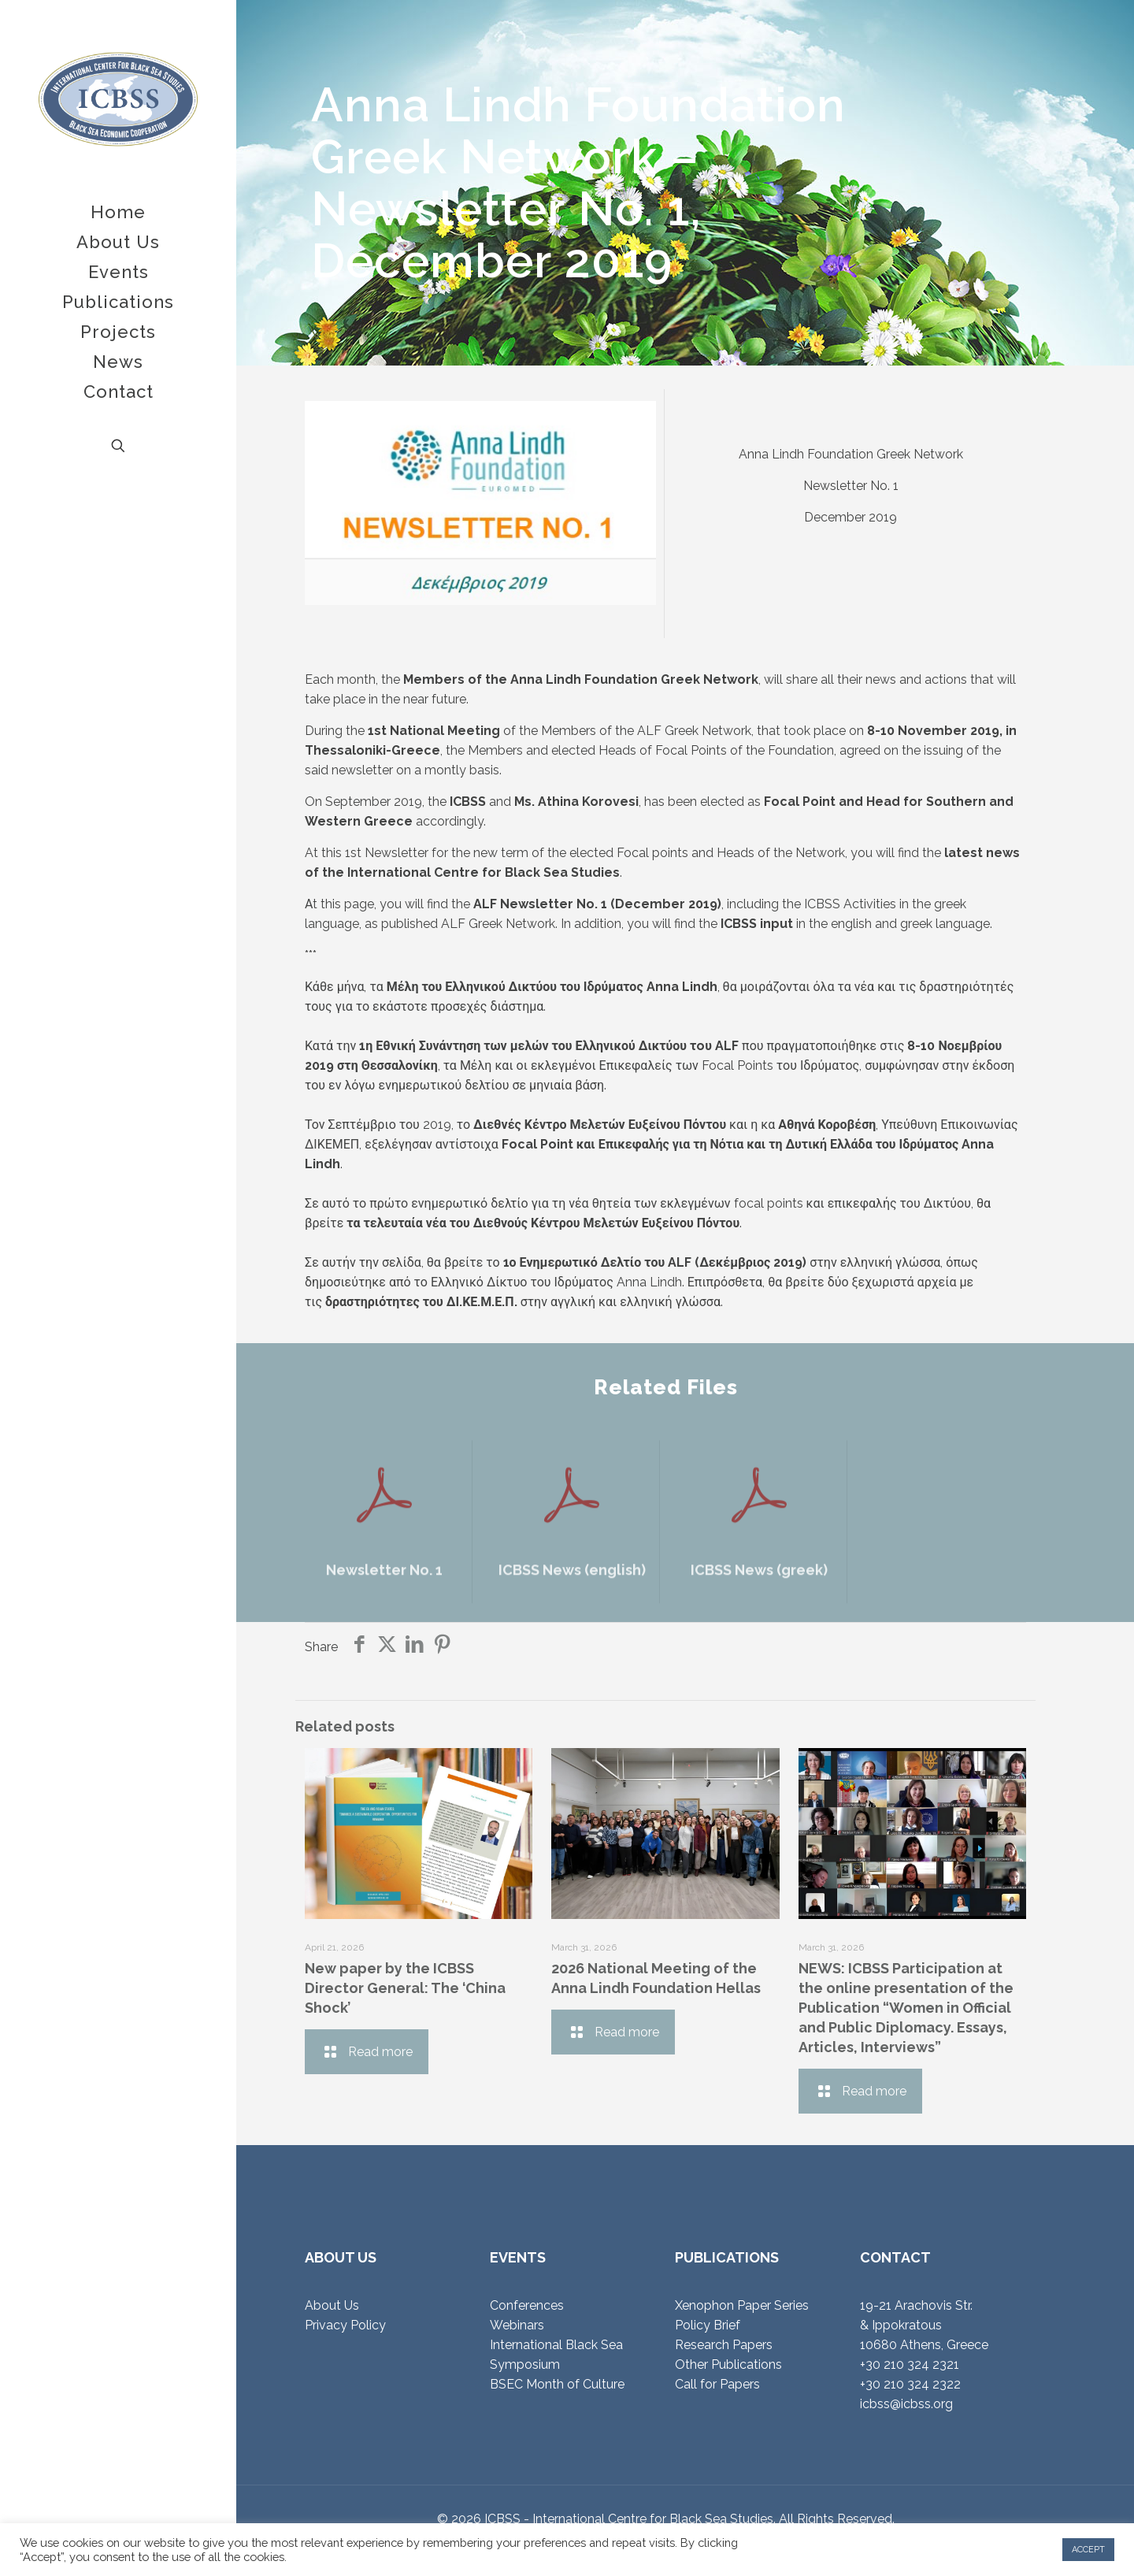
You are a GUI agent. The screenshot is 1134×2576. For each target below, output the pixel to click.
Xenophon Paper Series (742, 2305)
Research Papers (724, 2344)
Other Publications (728, 2364)
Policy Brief (707, 2325)
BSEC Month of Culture (557, 2384)
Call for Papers (717, 2384)
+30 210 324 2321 (909, 2364)
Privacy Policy (345, 2325)
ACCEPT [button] (1088, 2549)
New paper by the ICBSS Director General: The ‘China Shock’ (405, 1988)
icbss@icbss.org (906, 2403)
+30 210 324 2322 (910, 2384)
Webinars (517, 2325)
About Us (332, 2305)
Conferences (527, 2305)
